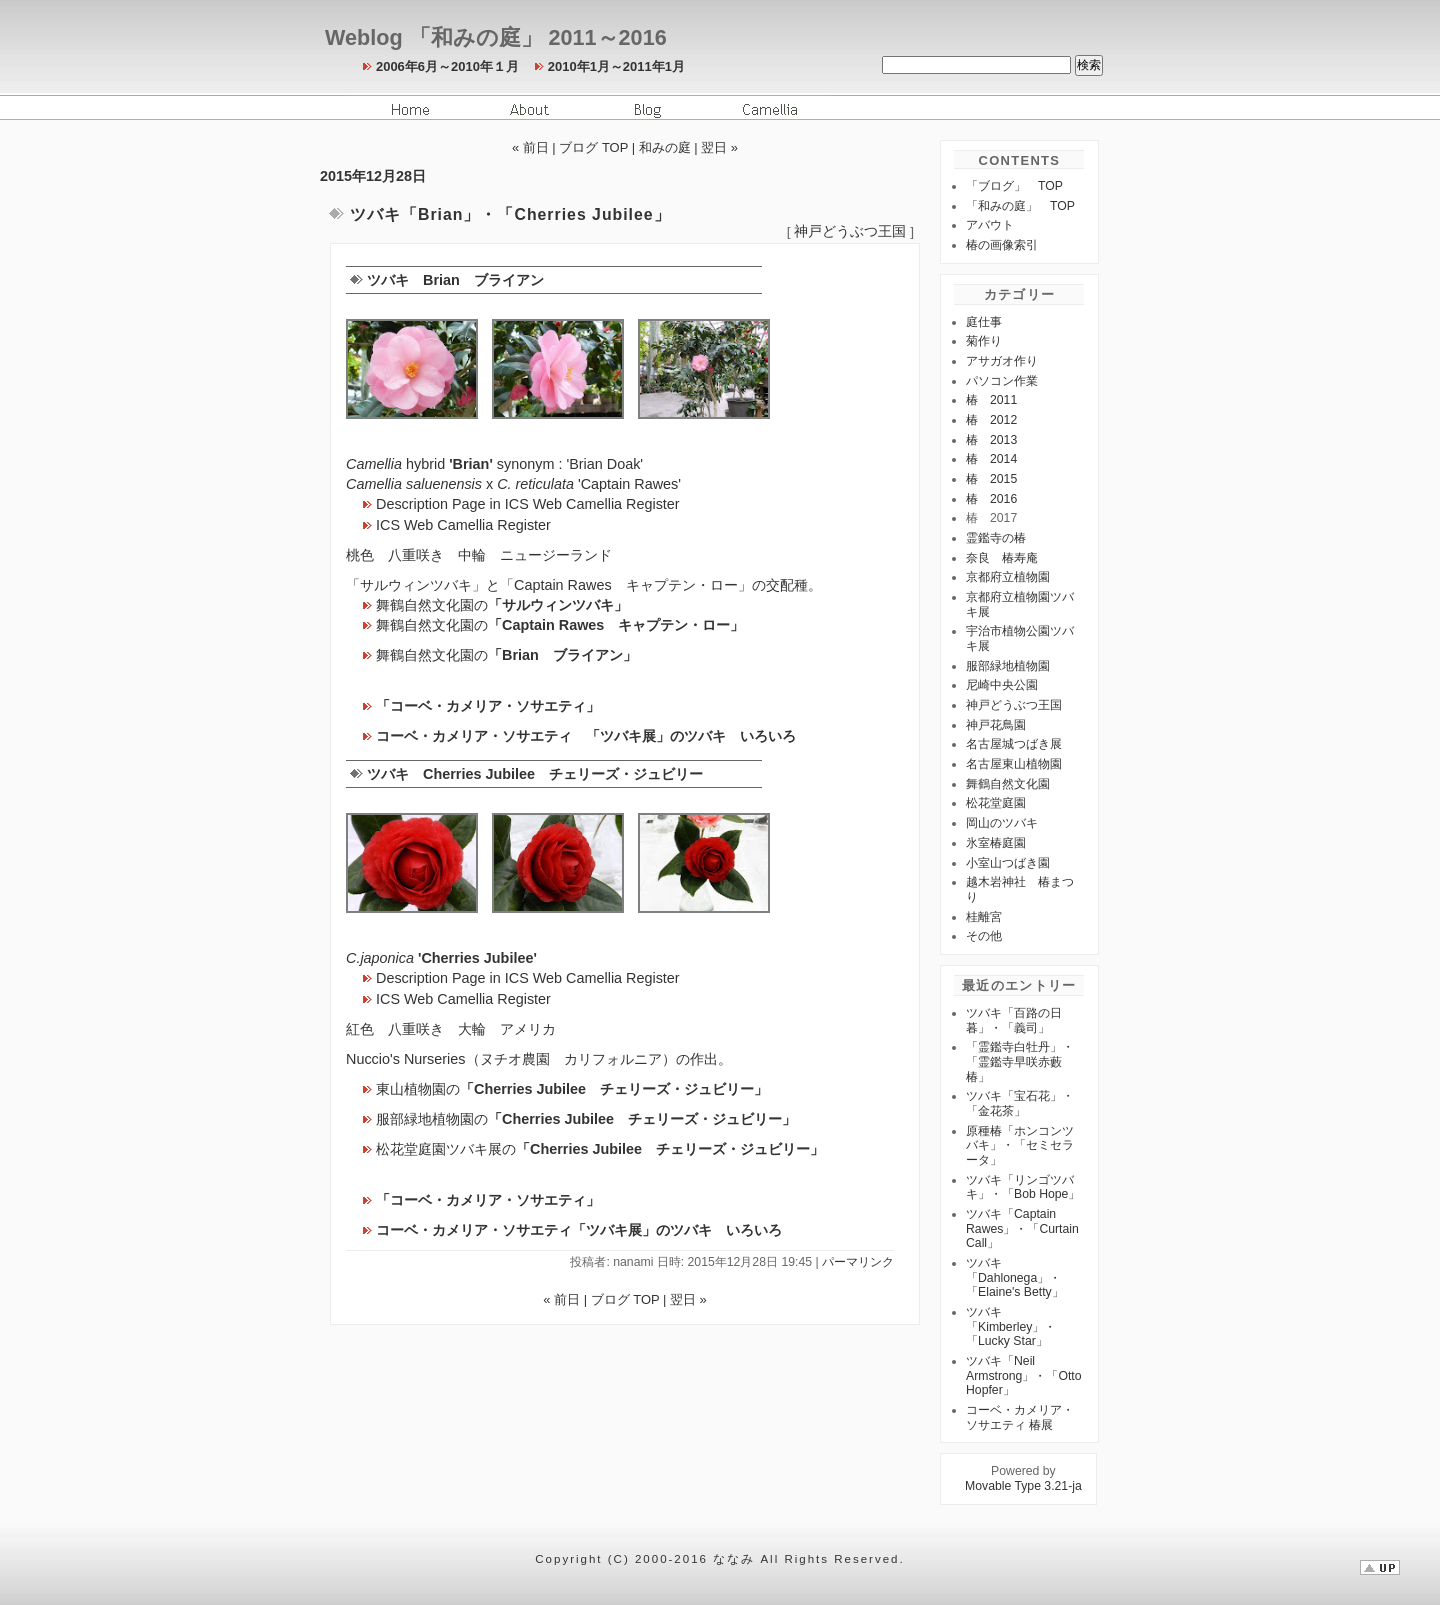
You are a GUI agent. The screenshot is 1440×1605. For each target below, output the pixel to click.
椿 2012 (991, 420)
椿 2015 (991, 479)
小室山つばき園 (1008, 863)
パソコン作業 (1002, 381)
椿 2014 (991, 459)
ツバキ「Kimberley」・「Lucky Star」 (1011, 1326)
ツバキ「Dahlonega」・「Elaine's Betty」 (1015, 1277)
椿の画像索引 (1002, 245)
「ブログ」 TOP (1014, 186)
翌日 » (719, 147)
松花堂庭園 (996, 803)
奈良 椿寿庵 (1002, 558)
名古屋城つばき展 (1014, 744)
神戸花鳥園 (996, 725)
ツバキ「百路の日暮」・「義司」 (1014, 1020)
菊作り (984, 341)
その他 (984, 936)
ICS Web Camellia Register (463, 525)
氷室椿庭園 (996, 843)
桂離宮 (984, 917)
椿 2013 (991, 440)
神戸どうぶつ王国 (850, 231)
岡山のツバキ (1002, 823)
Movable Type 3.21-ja (1023, 1486)
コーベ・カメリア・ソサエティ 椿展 (1020, 1417)
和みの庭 (665, 147)
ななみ (734, 1559)
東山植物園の (572, 1089)
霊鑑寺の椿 (996, 538)
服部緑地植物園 (1008, 666)
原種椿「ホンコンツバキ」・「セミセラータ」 (1020, 1145)
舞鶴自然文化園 (1008, 784)
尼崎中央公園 (1002, 685)
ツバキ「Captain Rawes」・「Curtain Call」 (1022, 1228)
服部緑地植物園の (586, 1119)
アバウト (990, 225)
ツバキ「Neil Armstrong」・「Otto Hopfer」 (1024, 1375)
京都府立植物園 (1008, 577)
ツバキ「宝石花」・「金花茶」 (1020, 1103)
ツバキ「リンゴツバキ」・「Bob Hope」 (1023, 1187)
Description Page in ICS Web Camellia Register (528, 504)
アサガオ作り (1002, 361)
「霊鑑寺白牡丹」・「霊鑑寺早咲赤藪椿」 (1020, 1061)
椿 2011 (991, 400)
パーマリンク (858, 1262)
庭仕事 (984, 322)
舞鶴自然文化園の (502, 605)
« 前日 (530, 147)
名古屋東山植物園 (1014, 764)
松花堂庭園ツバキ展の (600, 1149)
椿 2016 (991, 499)
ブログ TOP (593, 147)
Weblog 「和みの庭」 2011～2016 (496, 37)
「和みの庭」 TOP (1020, 206)
